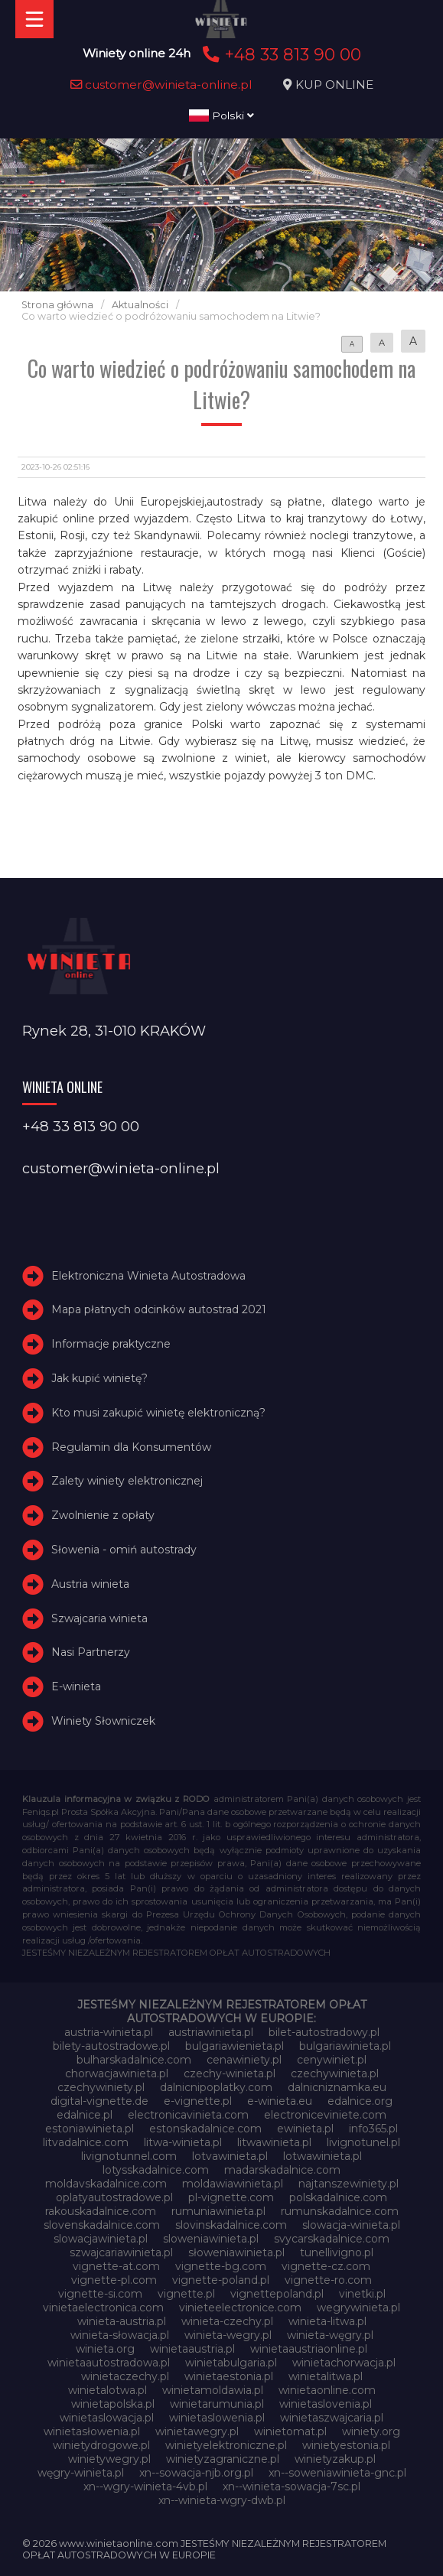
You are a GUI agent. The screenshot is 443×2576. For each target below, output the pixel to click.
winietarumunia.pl (217, 2404)
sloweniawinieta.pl (211, 2239)
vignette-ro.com (328, 2280)
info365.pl (373, 2128)
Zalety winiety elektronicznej (127, 1481)
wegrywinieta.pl (358, 2307)
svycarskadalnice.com (331, 2239)
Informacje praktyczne (111, 1344)
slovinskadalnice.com (231, 2225)
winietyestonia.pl (346, 2445)
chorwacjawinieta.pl (116, 2073)
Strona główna (57, 305)
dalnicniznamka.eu (337, 2087)
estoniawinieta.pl (89, 2128)
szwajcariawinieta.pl (121, 2252)
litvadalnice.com (86, 2142)
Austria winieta (90, 1584)
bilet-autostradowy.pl (324, 2032)
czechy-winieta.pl (229, 2073)
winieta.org (105, 2349)
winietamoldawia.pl (212, 2390)
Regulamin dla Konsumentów (131, 1447)
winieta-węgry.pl (330, 2335)
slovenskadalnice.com (102, 2225)
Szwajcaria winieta (99, 1618)
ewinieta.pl (305, 2128)
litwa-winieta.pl (183, 2142)
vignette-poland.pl (220, 2280)
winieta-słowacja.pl (119, 2335)
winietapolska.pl (113, 2404)
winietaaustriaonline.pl (308, 2349)
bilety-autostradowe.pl (111, 2046)
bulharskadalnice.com (134, 2060)
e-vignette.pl (198, 2101)
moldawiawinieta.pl (232, 2184)
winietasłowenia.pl (92, 2431)
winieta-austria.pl (121, 2321)
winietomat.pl (290, 2431)
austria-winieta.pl (108, 2032)
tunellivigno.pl (336, 2252)
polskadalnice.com (338, 2197)
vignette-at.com (116, 2266)
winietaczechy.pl (125, 2376)
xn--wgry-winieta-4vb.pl (145, 2486)
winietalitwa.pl (325, 2376)
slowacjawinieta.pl (101, 2239)
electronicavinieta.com (188, 2115)
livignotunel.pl (363, 2142)
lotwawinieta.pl (322, 2156)
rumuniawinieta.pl (218, 2211)
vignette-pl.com (114, 2280)
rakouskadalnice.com (100, 2211)
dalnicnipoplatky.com (216, 2087)
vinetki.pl (362, 2294)
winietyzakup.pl (335, 2459)
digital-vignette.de (99, 2101)
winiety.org (371, 2431)
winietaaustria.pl (192, 2349)
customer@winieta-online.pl (161, 84)
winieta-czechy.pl (227, 2321)
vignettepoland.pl (277, 2294)
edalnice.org (360, 2101)
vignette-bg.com (220, 2266)
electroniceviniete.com (325, 2115)
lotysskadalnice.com (156, 2170)
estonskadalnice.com (205, 2128)
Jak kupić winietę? (99, 1378)
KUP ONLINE (334, 84)
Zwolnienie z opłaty (103, 1515)
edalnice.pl (84, 2115)
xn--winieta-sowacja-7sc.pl (291, 2486)
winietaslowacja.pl (107, 2418)
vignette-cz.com (326, 2266)
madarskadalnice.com (282, 2170)
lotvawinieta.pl (230, 2156)
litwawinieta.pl (274, 2142)
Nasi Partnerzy (90, 1653)
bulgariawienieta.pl (234, 2046)
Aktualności (140, 305)
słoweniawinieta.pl (236, 2252)
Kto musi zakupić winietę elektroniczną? (158, 1413)
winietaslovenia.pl (325, 2404)
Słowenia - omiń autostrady (124, 1549)
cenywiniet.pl (331, 2060)
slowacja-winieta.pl (351, 2225)
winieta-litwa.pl (327, 2321)
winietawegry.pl (197, 2431)
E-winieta (76, 1686)
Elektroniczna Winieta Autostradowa (148, 1276)
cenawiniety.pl (244, 2060)
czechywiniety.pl (101, 2087)
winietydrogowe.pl (101, 2445)
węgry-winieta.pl (80, 2473)
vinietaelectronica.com (103, 2307)
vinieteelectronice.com (240, 2307)
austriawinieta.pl (210, 2032)
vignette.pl (186, 2294)
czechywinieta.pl (335, 2073)
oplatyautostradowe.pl (114, 2197)
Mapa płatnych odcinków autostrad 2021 (158, 1310)
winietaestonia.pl (228, 2376)
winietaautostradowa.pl (108, 2362)
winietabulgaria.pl (231, 2362)
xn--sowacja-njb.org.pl (196, 2473)
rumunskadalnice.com (340, 2211)
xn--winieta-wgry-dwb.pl (221, 2500)
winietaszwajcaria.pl (331, 2418)
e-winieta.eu (279, 2101)
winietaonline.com (327, 2390)
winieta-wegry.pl (228, 2335)
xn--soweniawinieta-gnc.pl (337, 2473)
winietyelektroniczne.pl (226, 2445)
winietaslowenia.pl (217, 2418)
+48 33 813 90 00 (279, 54)
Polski (221, 115)
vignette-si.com (100, 2294)
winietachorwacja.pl (344, 2362)
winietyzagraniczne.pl (222, 2459)
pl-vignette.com (231, 2197)
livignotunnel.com (129, 2156)
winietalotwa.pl (107, 2390)
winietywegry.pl (109, 2459)
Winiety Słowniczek (103, 1721)
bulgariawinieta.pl (345, 2046)
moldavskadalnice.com (106, 2184)
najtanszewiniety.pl (348, 2184)
